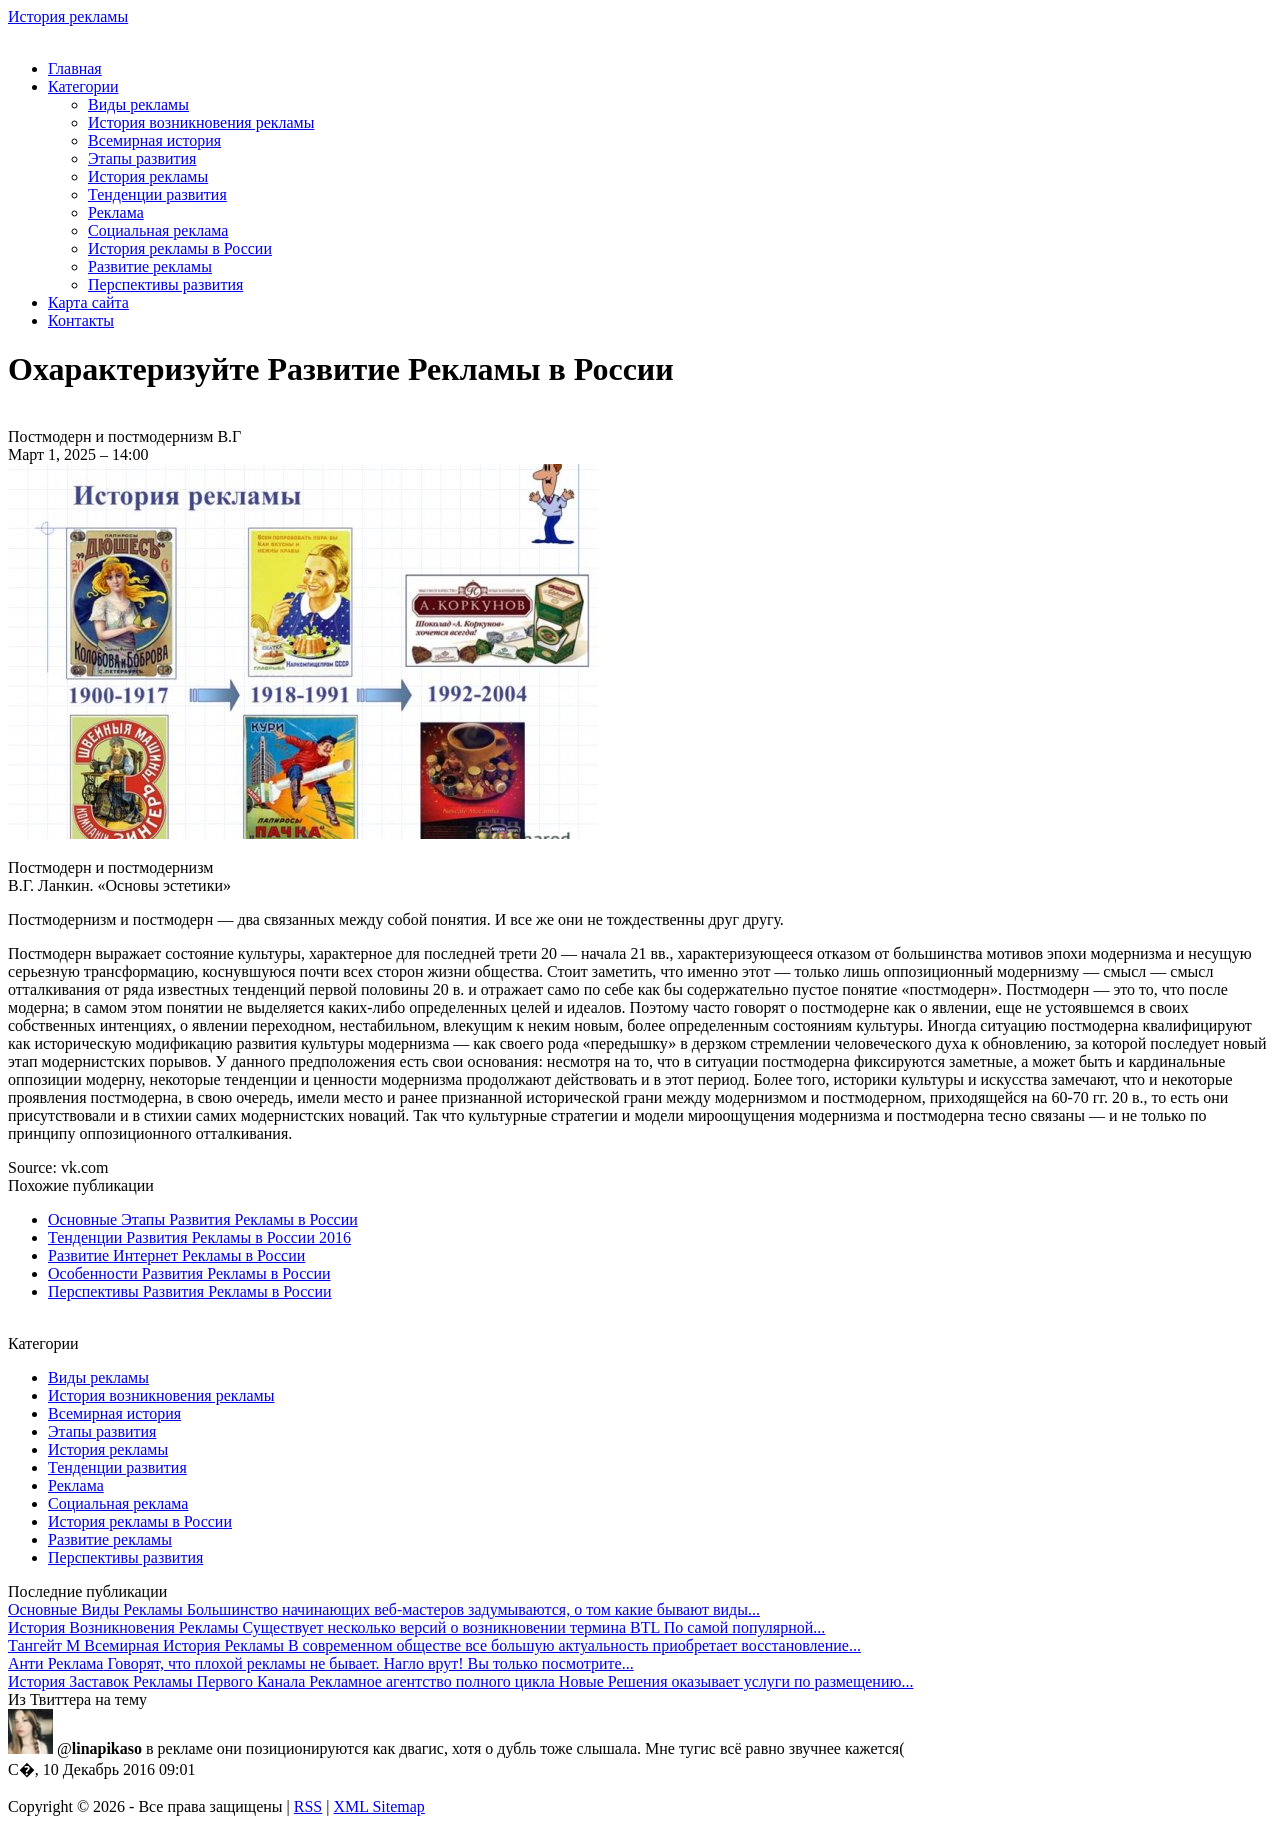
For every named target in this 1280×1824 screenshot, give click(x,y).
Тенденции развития (157, 194)
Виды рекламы (138, 104)
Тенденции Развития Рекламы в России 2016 (199, 1237)
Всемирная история (154, 140)
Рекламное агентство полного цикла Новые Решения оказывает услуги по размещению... (460, 1681)
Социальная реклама (158, 230)
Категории (83, 86)
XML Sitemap (378, 1806)
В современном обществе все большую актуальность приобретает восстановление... (434, 1645)
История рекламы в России (180, 248)
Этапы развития (142, 158)
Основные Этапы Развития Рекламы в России (203, 1219)
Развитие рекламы (150, 266)
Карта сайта (88, 302)
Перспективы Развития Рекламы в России (190, 1291)
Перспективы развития (165, 284)
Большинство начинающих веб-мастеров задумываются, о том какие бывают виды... (384, 1609)
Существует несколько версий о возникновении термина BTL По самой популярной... (416, 1627)
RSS (308, 1806)
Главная (75, 68)
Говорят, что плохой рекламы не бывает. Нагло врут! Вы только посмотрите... (321, 1663)
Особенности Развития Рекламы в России (189, 1273)
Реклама (116, 212)
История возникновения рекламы (201, 122)
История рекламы (68, 16)
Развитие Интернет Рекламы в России (176, 1255)
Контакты (81, 320)
